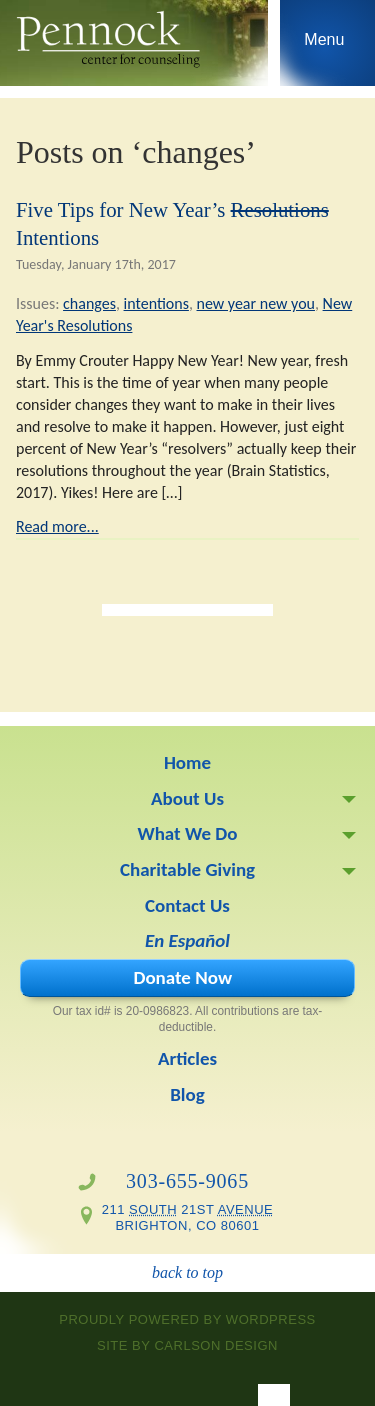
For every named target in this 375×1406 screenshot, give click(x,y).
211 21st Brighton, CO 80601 (188, 1217)
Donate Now (182, 977)
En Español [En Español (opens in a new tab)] (187, 940)
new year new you (256, 303)
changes (89, 303)
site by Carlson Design (187, 1345)
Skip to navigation (324, 48)
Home (187, 762)
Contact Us (187, 905)
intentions (156, 303)
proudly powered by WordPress (187, 1319)
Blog (187, 1094)
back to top (187, 1272)
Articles (187, 1058)
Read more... (57, 526)
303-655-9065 (187, 1181)
